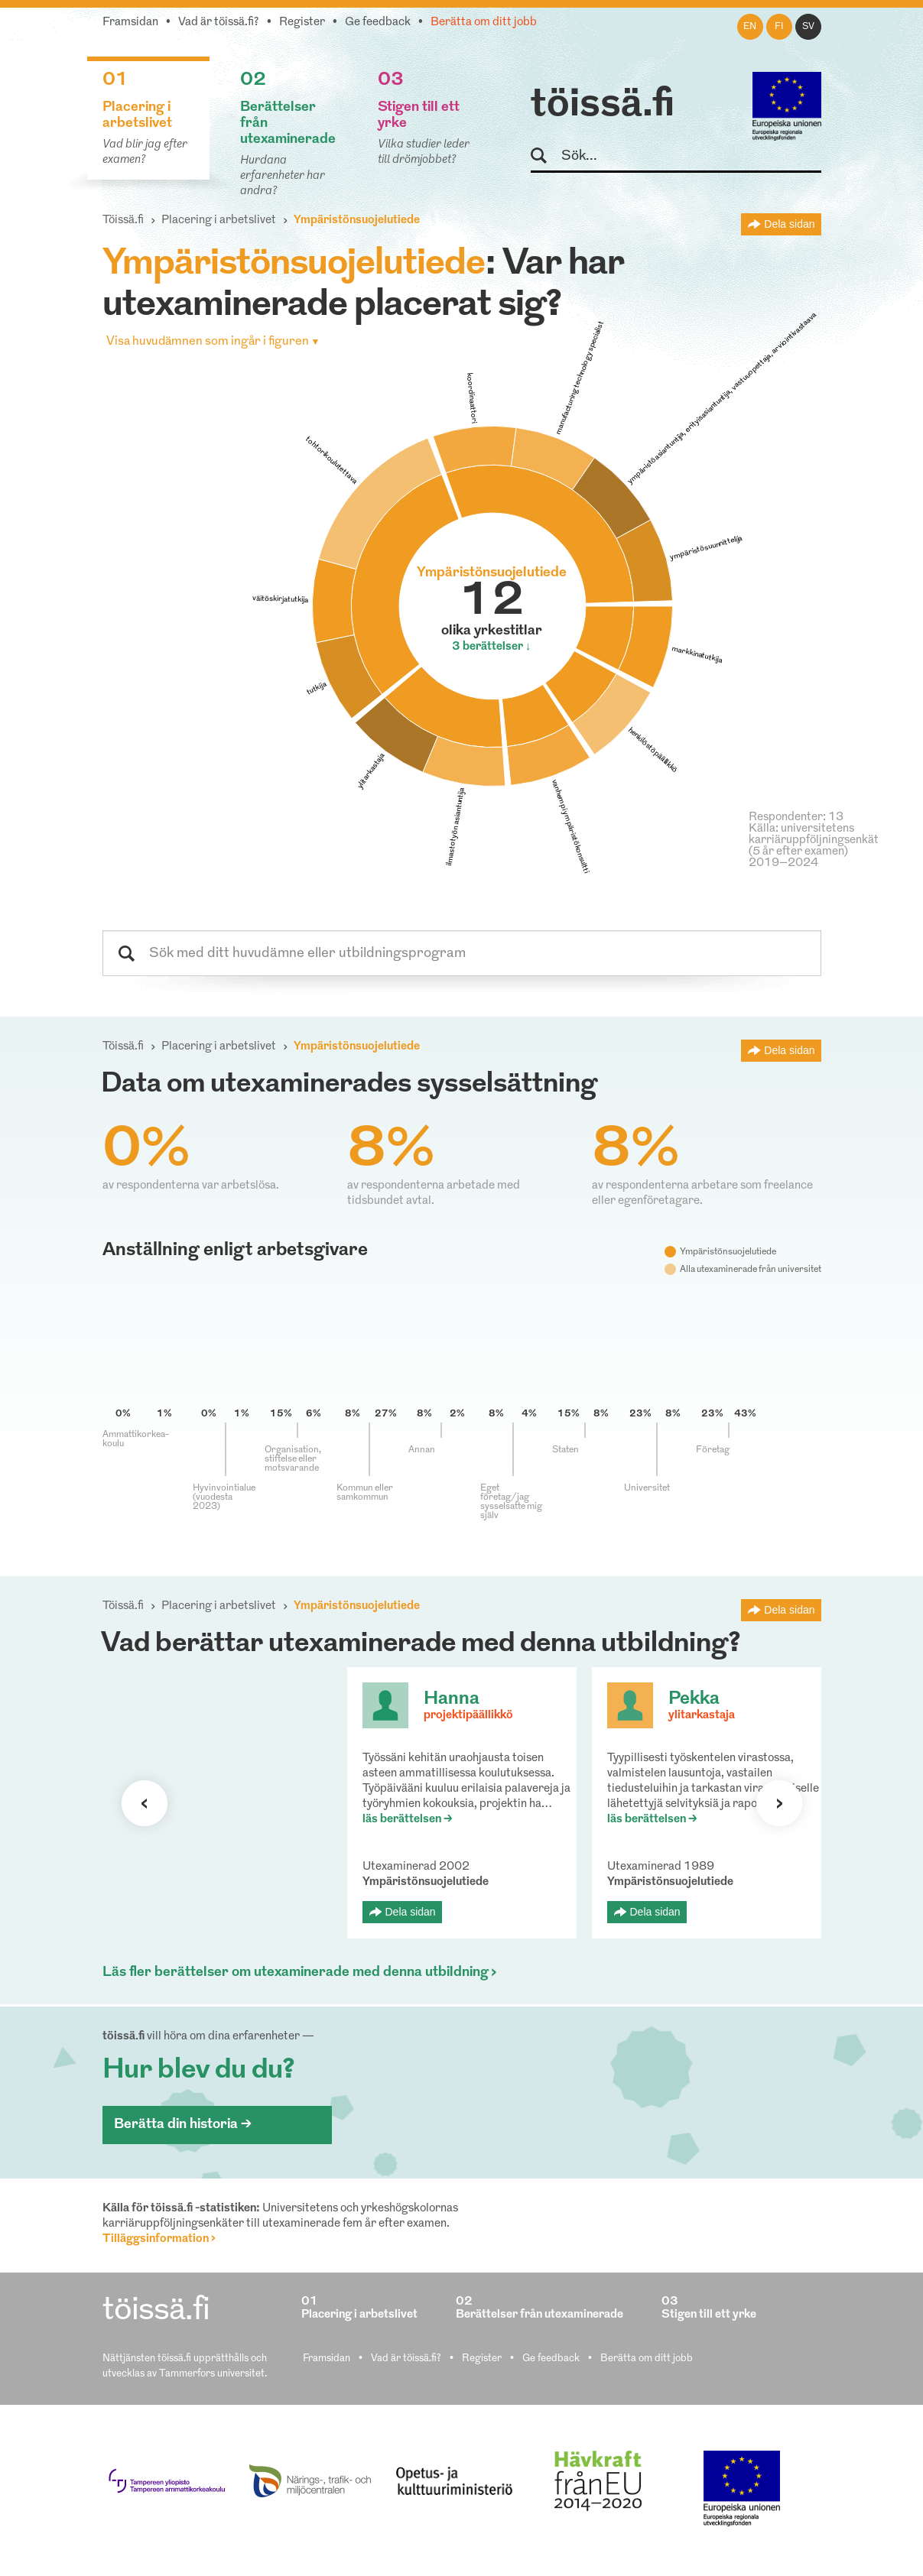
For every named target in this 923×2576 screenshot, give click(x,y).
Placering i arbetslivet (218, 220)
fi (779, 26)
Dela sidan (789, 224)
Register (302, 22)
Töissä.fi (123, 220)
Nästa (779, 1803)
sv (808, 26)
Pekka (694, 1699)
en (749, 26)
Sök (546, 156)
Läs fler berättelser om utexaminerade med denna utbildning (295, 1972)
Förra (144, 1803)
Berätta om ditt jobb (484, 22)
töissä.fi (602, 105)
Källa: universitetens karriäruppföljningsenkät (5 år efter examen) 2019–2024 (814, 846)
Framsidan (130, 22)
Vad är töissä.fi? (218, 22)
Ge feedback (378, 22)
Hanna (451, 1699)
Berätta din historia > (183, 2124)
